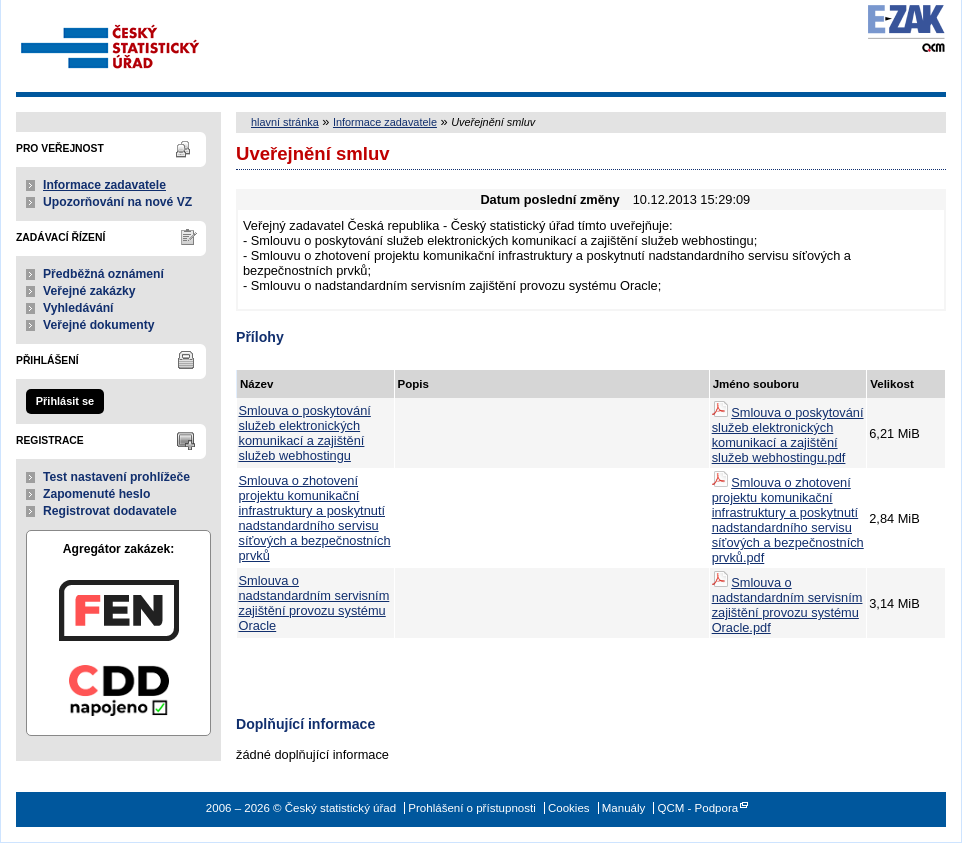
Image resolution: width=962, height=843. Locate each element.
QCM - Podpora (697, 808)
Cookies (569, 808)
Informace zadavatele (104, 185)
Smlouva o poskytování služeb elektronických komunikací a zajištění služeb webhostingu (305, 433)
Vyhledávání (78, 308)
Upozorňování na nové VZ (117, 202)
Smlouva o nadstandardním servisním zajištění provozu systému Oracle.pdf (787, 605)
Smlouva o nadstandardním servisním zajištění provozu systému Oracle (314, 603)
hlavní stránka (285, 122)
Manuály (624, 808)
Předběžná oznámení (103, 274)
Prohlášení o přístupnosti (471, 808)
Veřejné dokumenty (98, 325)
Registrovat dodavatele (110, 511)
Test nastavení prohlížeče (116, 477)
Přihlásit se (65, 401)
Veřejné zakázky (89, 291)
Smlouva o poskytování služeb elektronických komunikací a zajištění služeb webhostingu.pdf (788, 435)
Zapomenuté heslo (96, 494)
